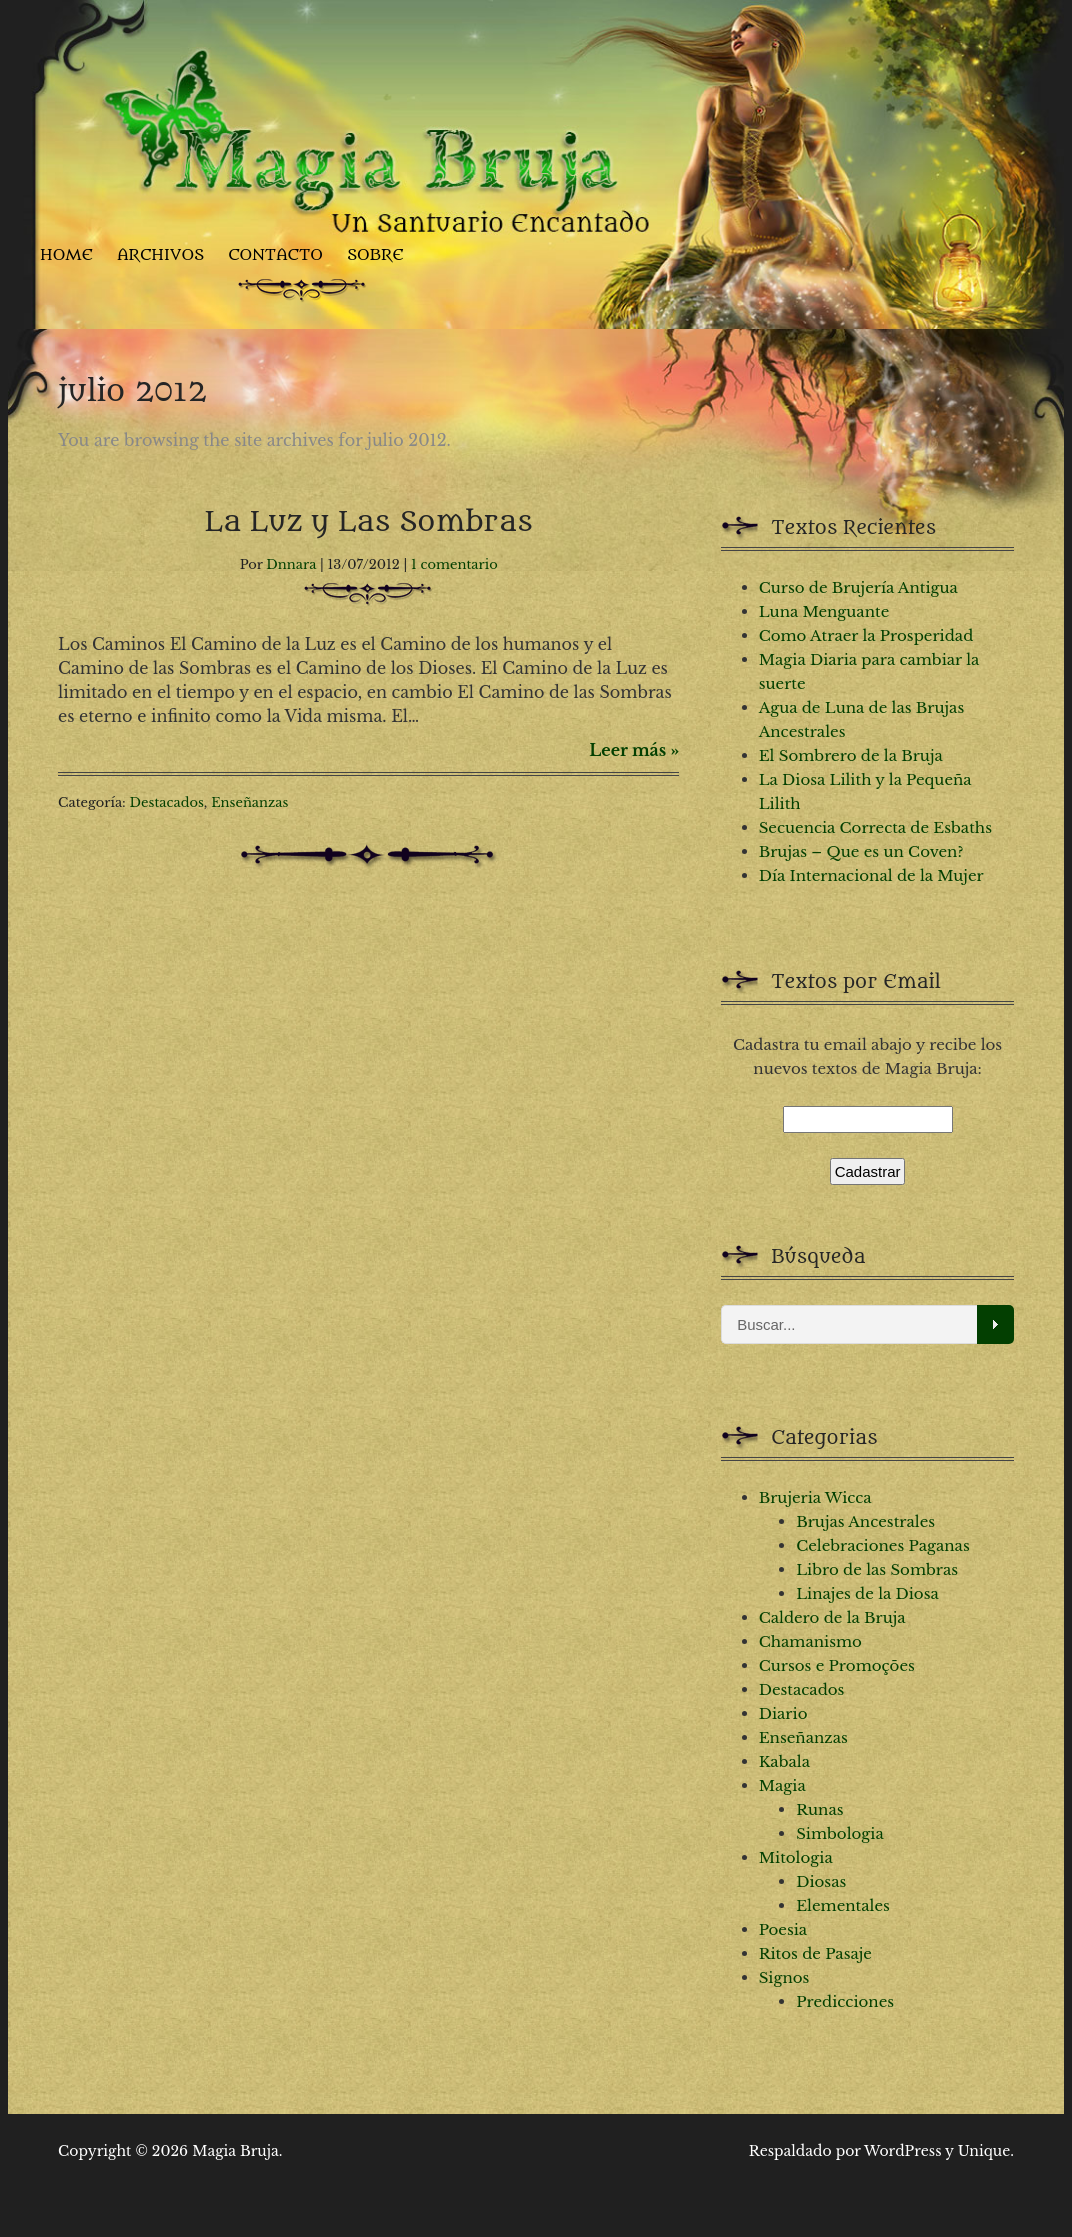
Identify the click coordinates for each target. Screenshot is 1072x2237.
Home (66, 254)
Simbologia (840, 1833)
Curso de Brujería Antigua (858, 587)
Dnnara (291, 564)
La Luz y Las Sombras (369, 522)
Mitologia (796, 1857)
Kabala (784, 1761)
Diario (783, 1713)
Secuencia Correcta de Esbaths (875, 827)
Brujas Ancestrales (865, 1521)
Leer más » (634, 750)
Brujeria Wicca (815, 1497)
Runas (819, 1809)
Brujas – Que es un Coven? (861, 851)
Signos (784, 1977)
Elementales (843, 1905)
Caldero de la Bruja (832, 1617)
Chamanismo (810, 1641)
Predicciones (845, 2001)
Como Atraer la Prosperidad (866, 635)
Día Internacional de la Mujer (871, 875)
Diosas (821, 1881)
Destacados (167, 802)
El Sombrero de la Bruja (851, 755)
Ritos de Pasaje (815, 1953)
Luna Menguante (824, 611)
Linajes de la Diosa (867, 1593)
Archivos (160, 254)
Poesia (783, 1929)
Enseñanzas (249, 802)
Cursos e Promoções (837, 1665)
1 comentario (454, 564)
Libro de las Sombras (877, 1569)
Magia (782, 1785)
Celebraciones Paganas (883, 1545)
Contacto (275, 254)
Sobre (375, 254)
